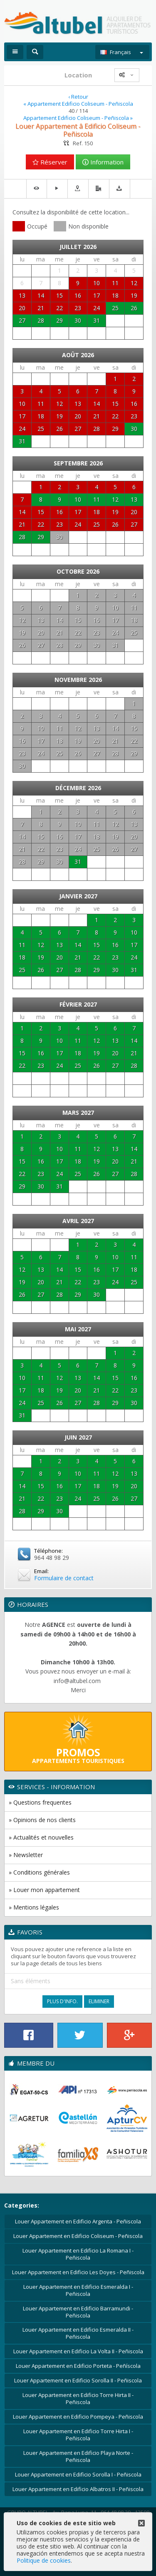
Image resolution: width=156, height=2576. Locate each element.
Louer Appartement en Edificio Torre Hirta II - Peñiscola (78, 2398)
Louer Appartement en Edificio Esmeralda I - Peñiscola (78, 2290)
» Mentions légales (34, 1907)
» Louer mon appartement (44, 1890)
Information (103, 162)
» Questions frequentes (40, 1802)
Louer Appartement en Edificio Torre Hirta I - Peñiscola (78, 2434)
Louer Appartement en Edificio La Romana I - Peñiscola (78, 2254)
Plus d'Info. (62, 2001)
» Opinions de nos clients (42, 1820)
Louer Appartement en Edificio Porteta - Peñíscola (78, 2366)
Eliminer (99, 2001)
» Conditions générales (39, 1872)
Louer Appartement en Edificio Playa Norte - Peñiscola (78, 2456)
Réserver (49, 162)
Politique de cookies (44, 2560)
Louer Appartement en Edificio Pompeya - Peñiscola (78, 2416)
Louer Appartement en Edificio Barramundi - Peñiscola (78, 2312)
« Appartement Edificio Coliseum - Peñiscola (78, 103)
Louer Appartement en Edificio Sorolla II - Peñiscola (78, 2380)
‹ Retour (78, 96)
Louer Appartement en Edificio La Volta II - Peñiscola (78, 2351)
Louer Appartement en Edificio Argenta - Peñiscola (78, 2221)
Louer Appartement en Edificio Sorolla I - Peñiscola (78, 2474)
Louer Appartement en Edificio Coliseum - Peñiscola (78, 2236)
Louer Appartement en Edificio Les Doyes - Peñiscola (78, 2272)
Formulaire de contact (64, 1578)
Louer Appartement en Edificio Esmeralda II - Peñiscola (78, 2333)
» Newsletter (26, 1855)
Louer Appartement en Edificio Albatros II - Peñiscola (78, 2489)
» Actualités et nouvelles (41, 1837)
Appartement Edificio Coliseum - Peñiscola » (78, 118)
